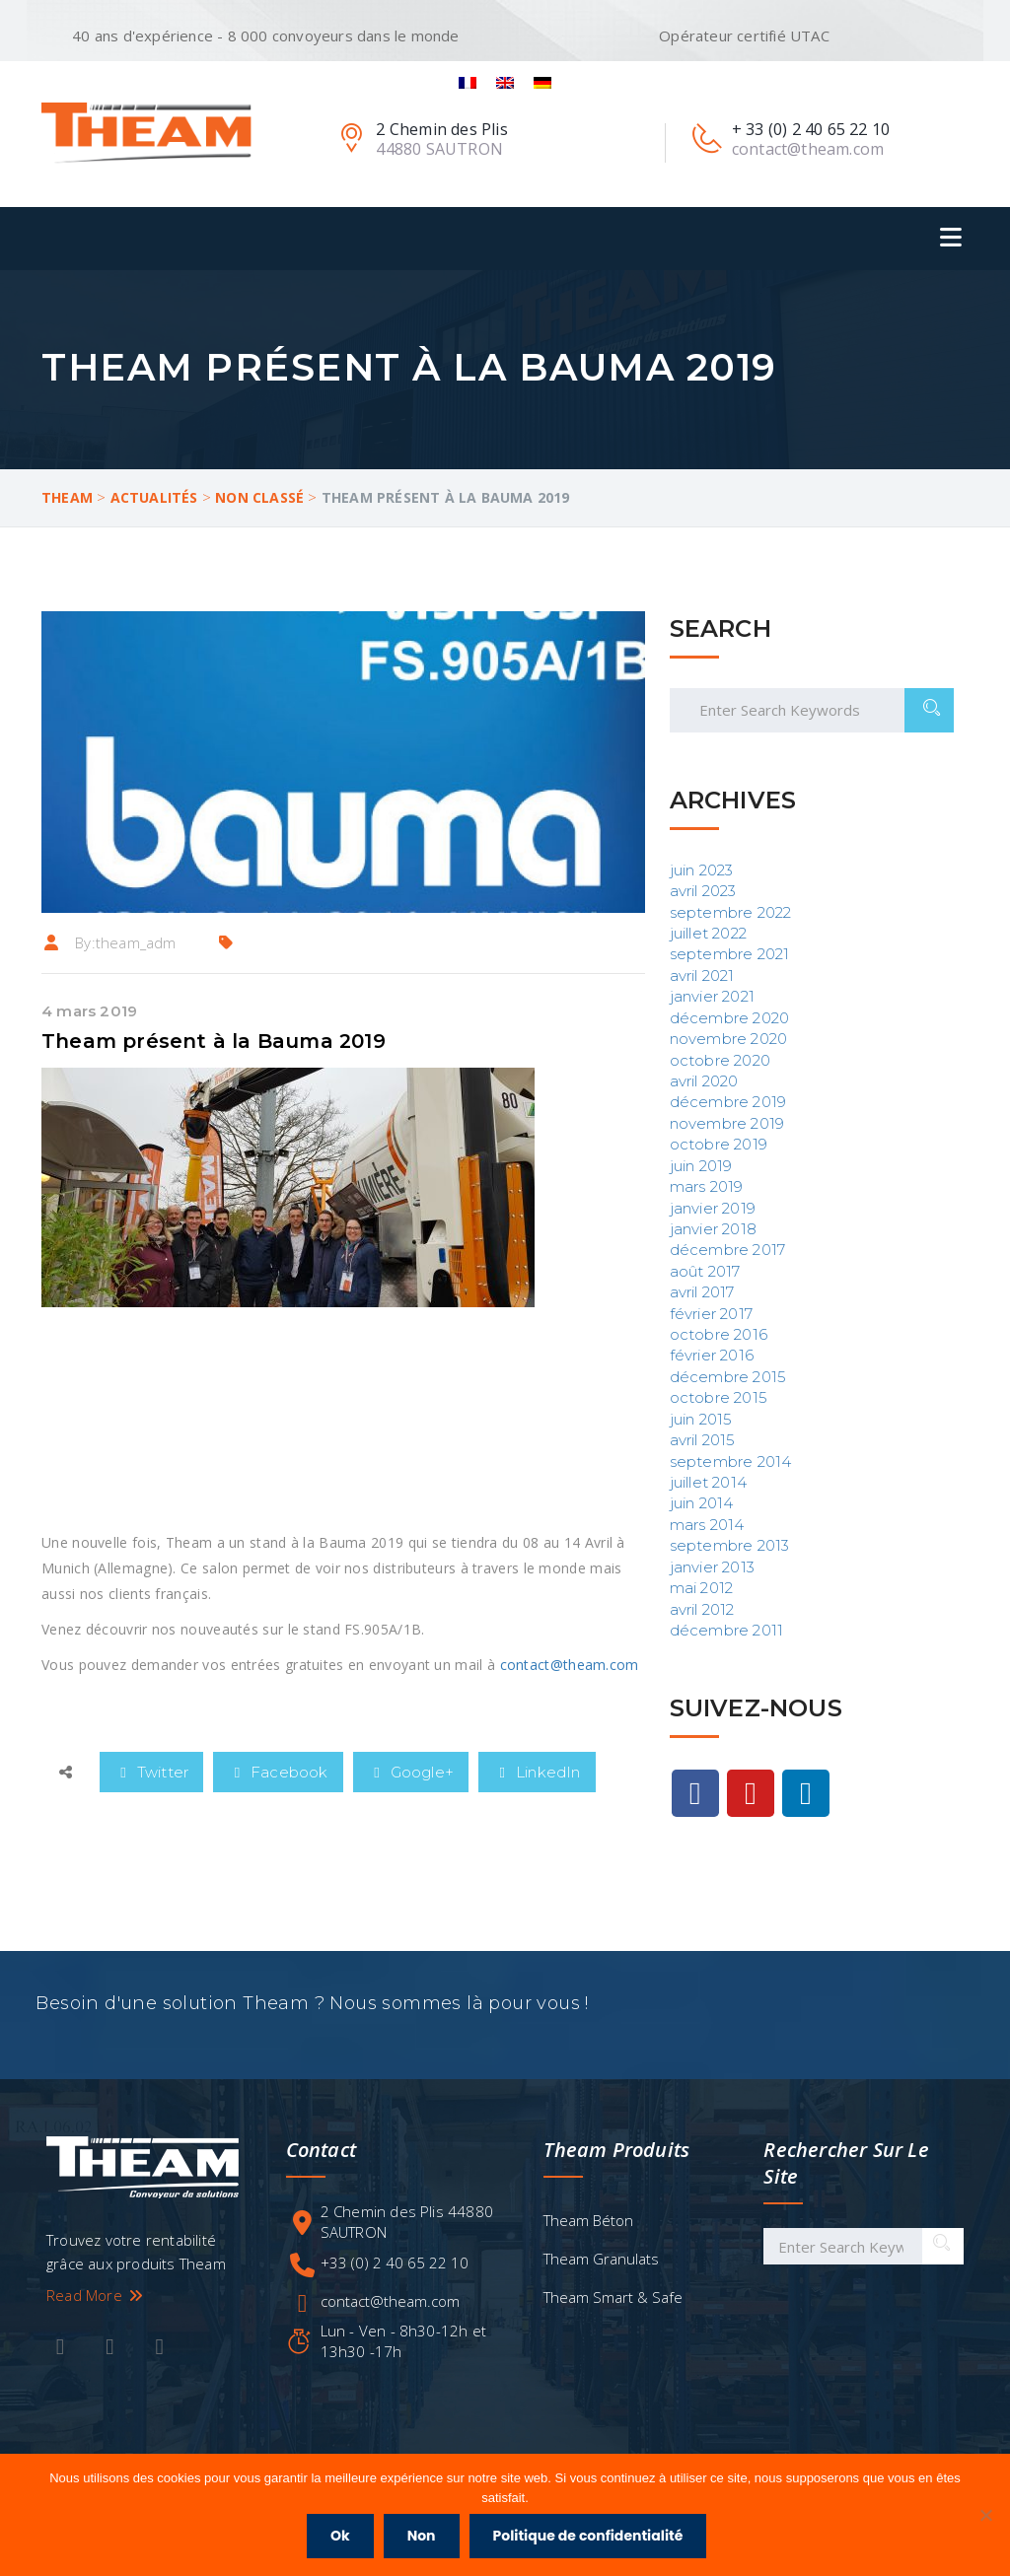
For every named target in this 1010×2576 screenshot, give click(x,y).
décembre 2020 (730, 1018)
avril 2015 (703, 1439)
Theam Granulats (601, 2267)
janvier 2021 (712, 996)
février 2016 (712, 1355)
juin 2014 (702, 1503)
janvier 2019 (713, 1208)
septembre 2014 (731, 1461)
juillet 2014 (708, 1482)
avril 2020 (704, 1081)
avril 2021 (702, 975)
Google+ (411, 1772)
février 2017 (711, 1313)
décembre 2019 (728, 1101)
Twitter (151, 1772)
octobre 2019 (718, 1144)
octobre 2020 (720, 1060)
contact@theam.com (569, 1664)
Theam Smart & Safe (613, 2306)
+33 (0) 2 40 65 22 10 (395, 2271)
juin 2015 (701, 1419)
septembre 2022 (731, 912)
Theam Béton (588, 2229)
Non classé (259, 497)
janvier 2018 (713, 1228)
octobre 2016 (718, 1334)
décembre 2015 (728, 1376)
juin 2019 (701, 1165)
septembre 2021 (730, 953)
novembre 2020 (729, 1038)
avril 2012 (702, 1609)
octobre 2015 (718, 1397)
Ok (343, 2538)
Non (424, 2538)
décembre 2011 (727, 1630)
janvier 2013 (712, 1567)
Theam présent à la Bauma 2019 (213, 1041)
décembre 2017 (728, 1249)
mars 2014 (707, 1524)
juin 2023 (702, 870)
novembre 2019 (727, 1123)
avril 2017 (702, 1292)
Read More (95, 2304)
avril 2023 (703, 890)
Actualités (154, 497)
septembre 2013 (730, 1545)
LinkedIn (537, 1772)
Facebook (278, 1772)
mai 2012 (702, 1587)
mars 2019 (707, 1186)
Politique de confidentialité (591, 2538)
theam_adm (136, 942)
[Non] (985, 2517)
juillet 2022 (708, 933)
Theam (67, 497)
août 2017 (705, 1271)
